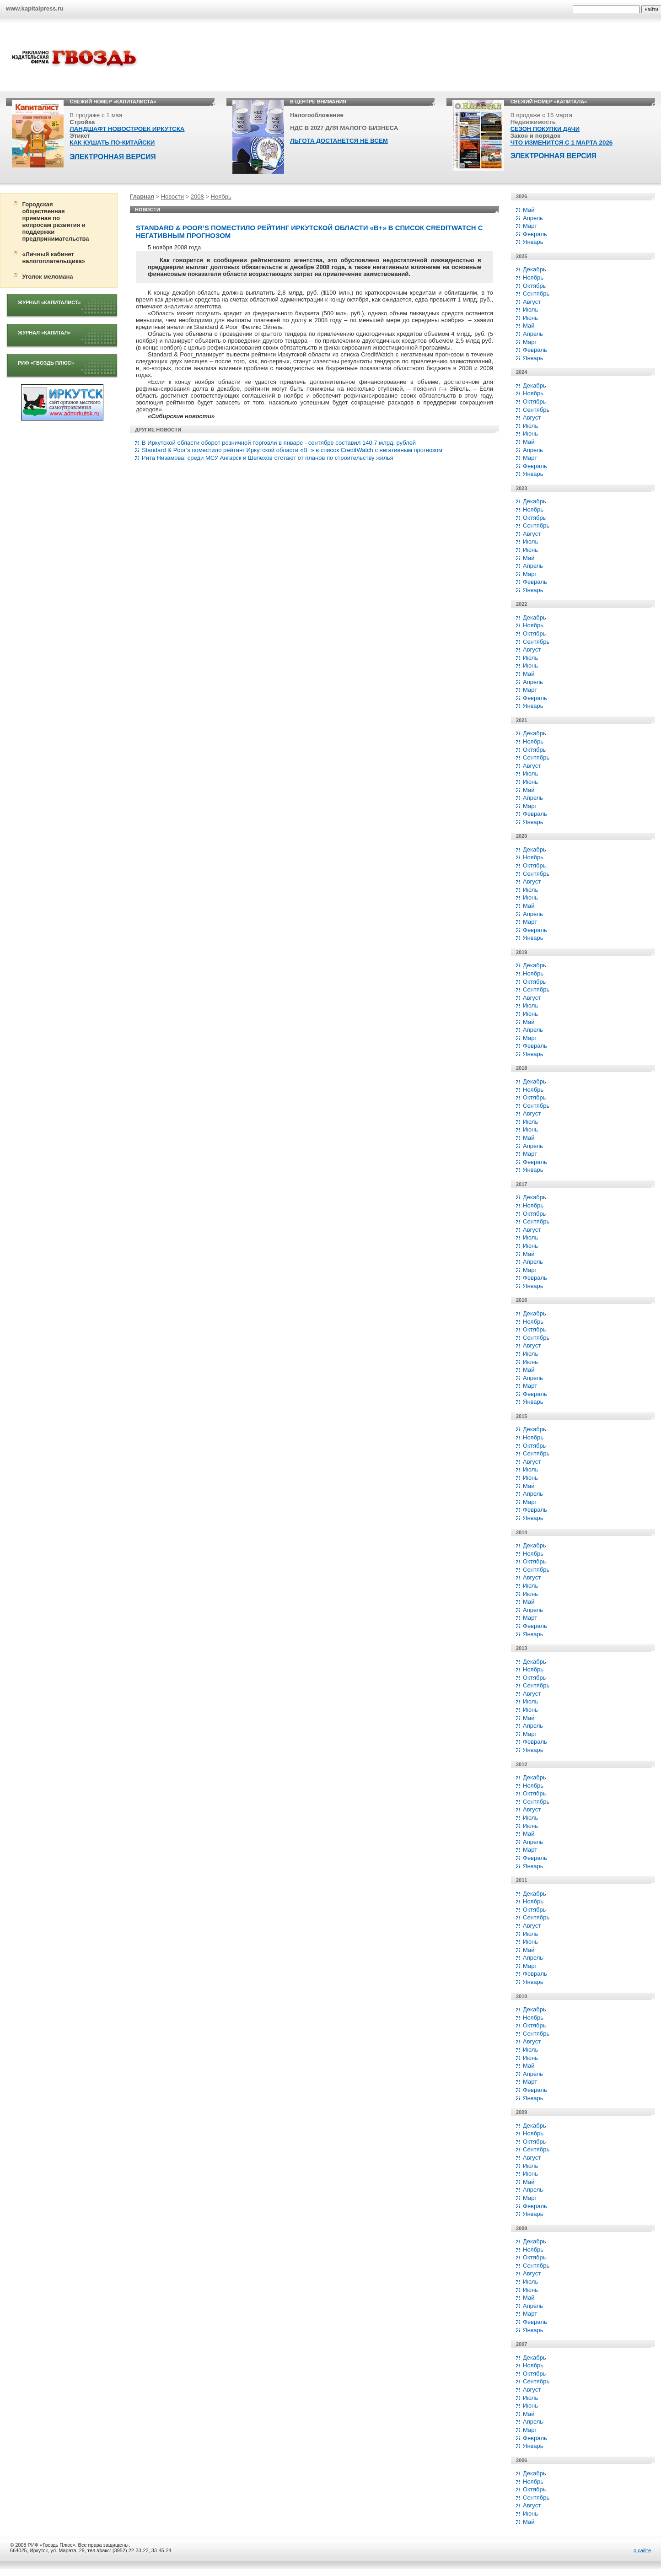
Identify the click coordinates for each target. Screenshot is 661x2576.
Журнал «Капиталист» (49, 302)
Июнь (530, 317)
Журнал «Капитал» (44, 332)
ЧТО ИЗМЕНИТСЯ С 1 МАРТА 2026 (562, 142)
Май (528, 209)
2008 (197, 196)
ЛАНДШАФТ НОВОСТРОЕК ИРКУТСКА (127, 128)
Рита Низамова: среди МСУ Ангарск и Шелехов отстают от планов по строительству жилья (267, 457)
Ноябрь (221, 196)
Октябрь (534, 285)
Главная (142, 196)
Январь (533, 241)
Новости (172, 196)
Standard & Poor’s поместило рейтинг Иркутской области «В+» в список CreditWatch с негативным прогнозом (292, 450)
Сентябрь (536, 293)
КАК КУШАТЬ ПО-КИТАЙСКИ (112, 142)
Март (530, 225)
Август (532, 301)
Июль (530, 309)
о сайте (642, 2550)
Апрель (533, 218)
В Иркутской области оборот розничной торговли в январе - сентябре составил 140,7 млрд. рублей (279, 442)
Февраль (535, 234)
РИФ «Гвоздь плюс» (46, 363)
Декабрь (534, 269)
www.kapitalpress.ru (35, 8)
